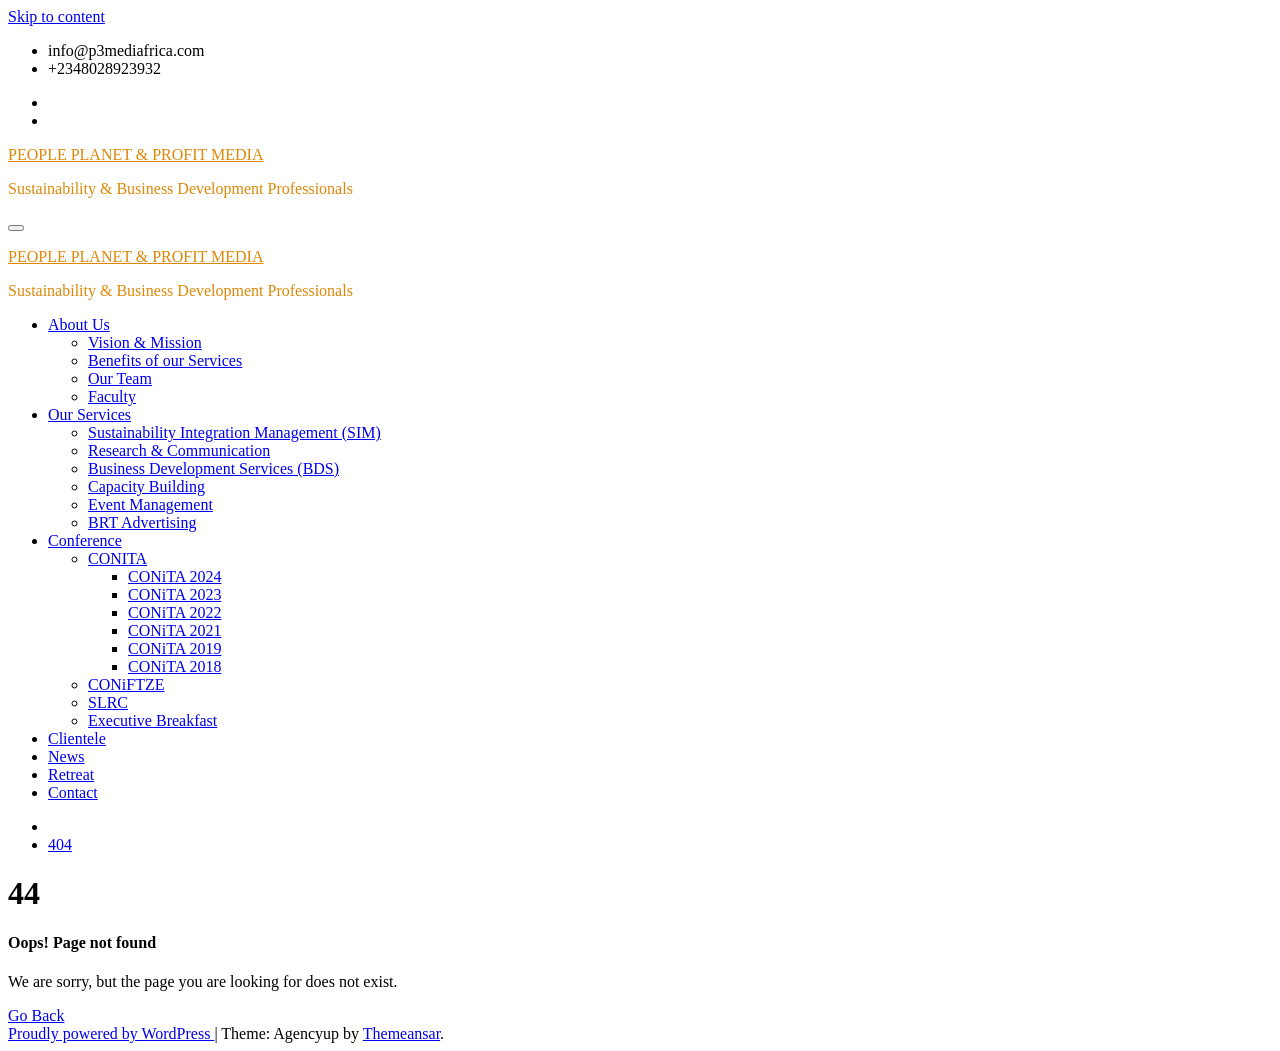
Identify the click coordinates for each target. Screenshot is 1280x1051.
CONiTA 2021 (174, 630)
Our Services (89, 414)
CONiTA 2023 (174, 594)
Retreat (71, 774)
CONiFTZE (126, 684)
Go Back (36, 1015)
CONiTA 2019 (174, 648)
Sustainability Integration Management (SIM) (234, 432)
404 (60, 844)
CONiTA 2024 (174, 576)
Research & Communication (179, 450)
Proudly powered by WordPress (111, 1033)
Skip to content (56, 16)
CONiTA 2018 (174, 666)
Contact (73, 792)
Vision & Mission (145, 342)
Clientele (77, 738)
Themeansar (401, 1033)
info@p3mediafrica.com (126, 50)
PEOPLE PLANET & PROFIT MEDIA (135, 154)
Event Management (150, 504)
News (66, 756)
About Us (79, 324)
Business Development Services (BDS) (213, 468)
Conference (85, 540)
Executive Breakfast (152, 720)
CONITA (117, 558)
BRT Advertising (142, 522)
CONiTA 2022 (174, 612)
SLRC (108, 702)
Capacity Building (146, 486)
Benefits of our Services (165, 360)
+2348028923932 (104, 68)
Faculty (112, 396)
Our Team (120, 378)
